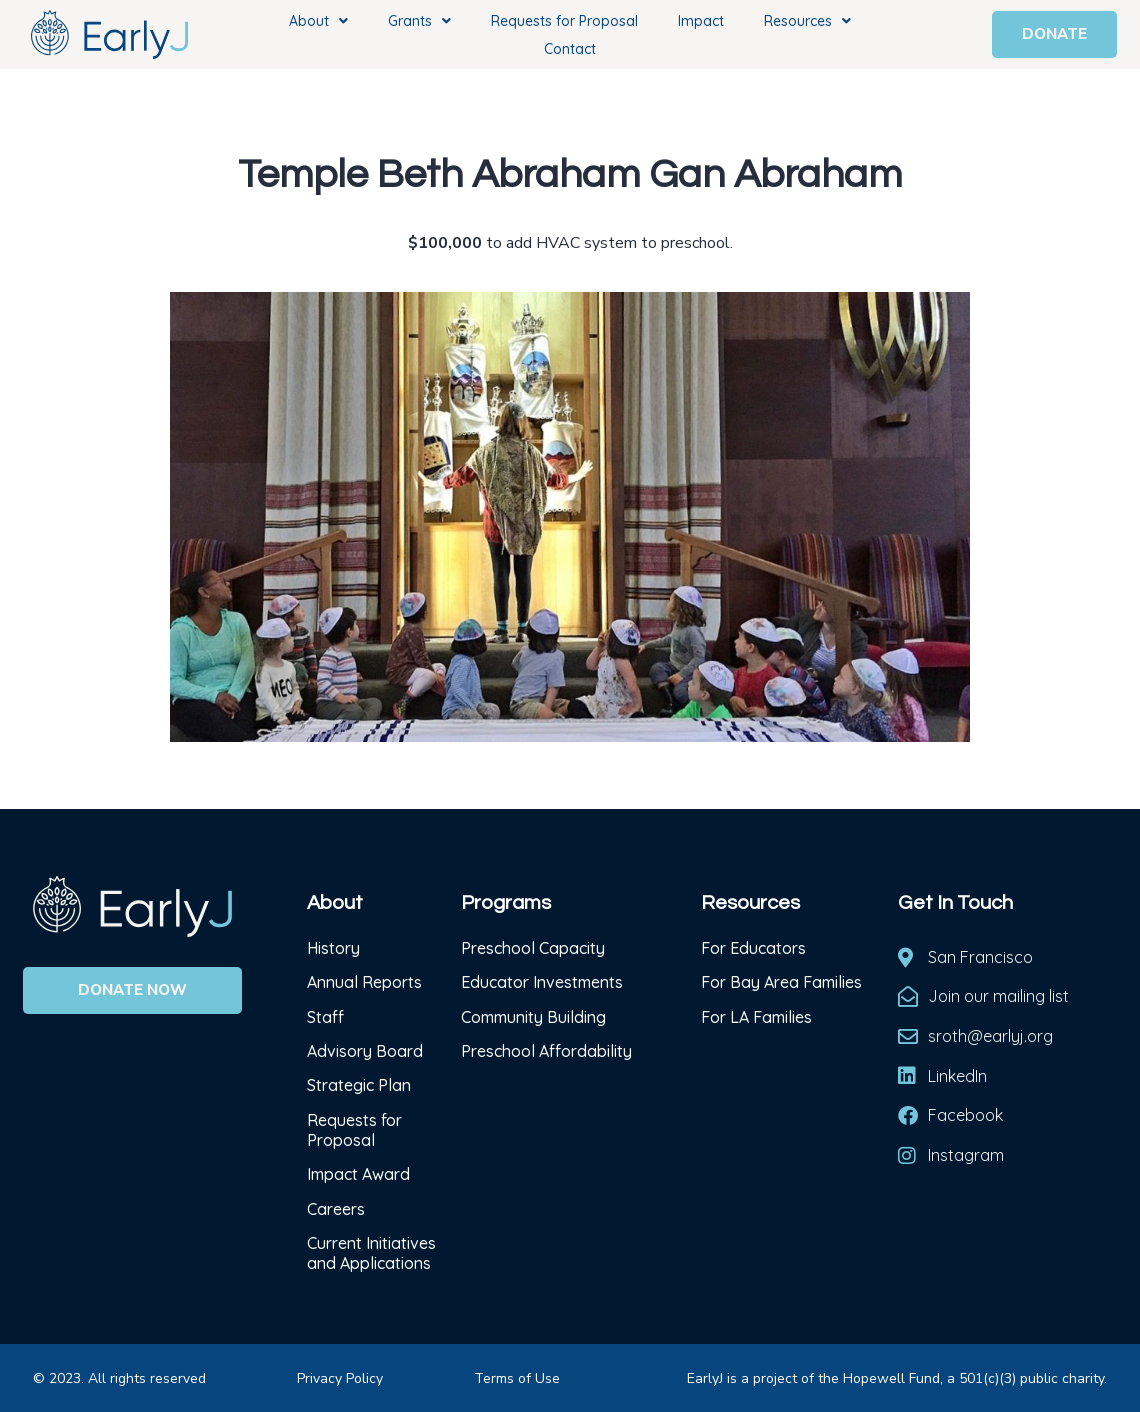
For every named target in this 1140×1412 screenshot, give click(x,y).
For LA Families (756, 1017)
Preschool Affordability (546, 1051)
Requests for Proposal (564, 21)
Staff (325, 1017)
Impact (701, 21)
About (318, 21)
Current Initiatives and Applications (371, 1253)
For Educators (753, 948)
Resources (807, 21)
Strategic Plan (359, 1085)
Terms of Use (517, 1378)
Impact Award (358, 1174)
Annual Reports (364, 982)
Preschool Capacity (533, 948)
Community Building (533, 1017)
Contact (570, 49)
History (335, 948)
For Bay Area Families (781, 982)
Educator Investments (542, 982)
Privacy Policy (340, 1378)
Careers (336, 1209)
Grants (419, 21)
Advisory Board (365, 1051)
